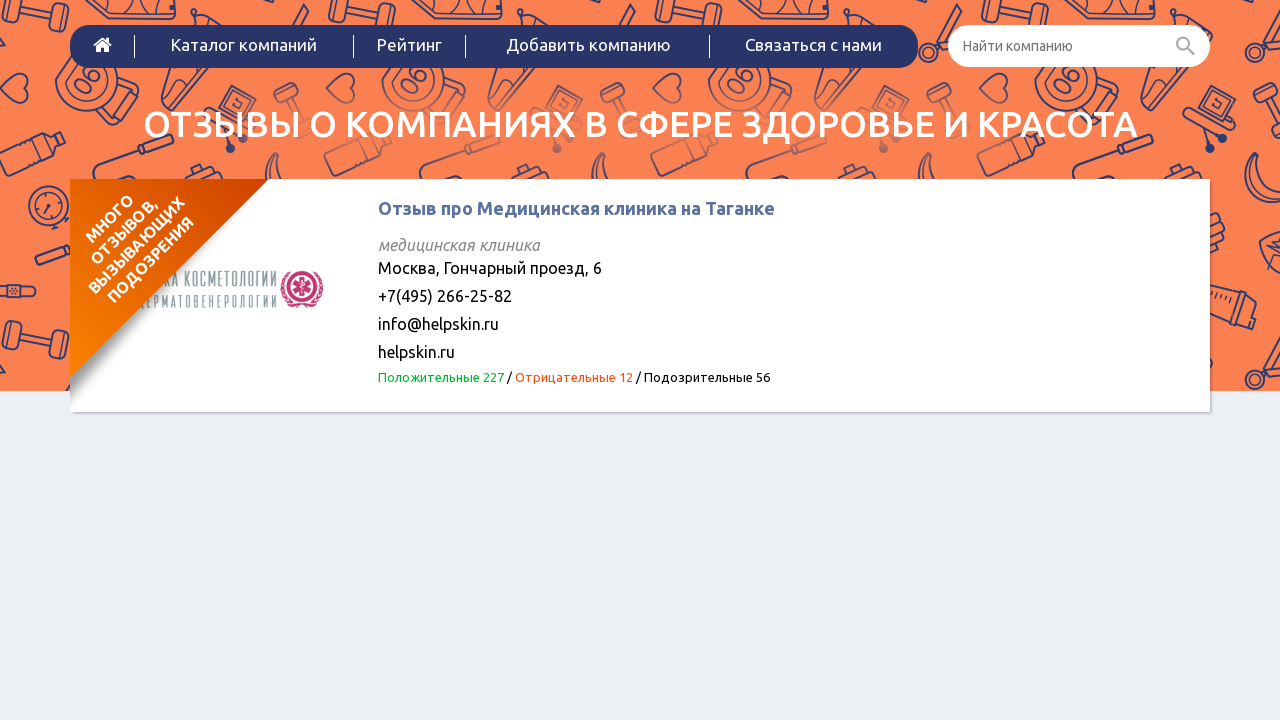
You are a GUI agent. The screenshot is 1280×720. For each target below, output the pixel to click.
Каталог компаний (244, 44)
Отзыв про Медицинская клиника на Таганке (576, 208)
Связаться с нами (813, 44)
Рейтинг (409, 44)
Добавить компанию (588, 44)
